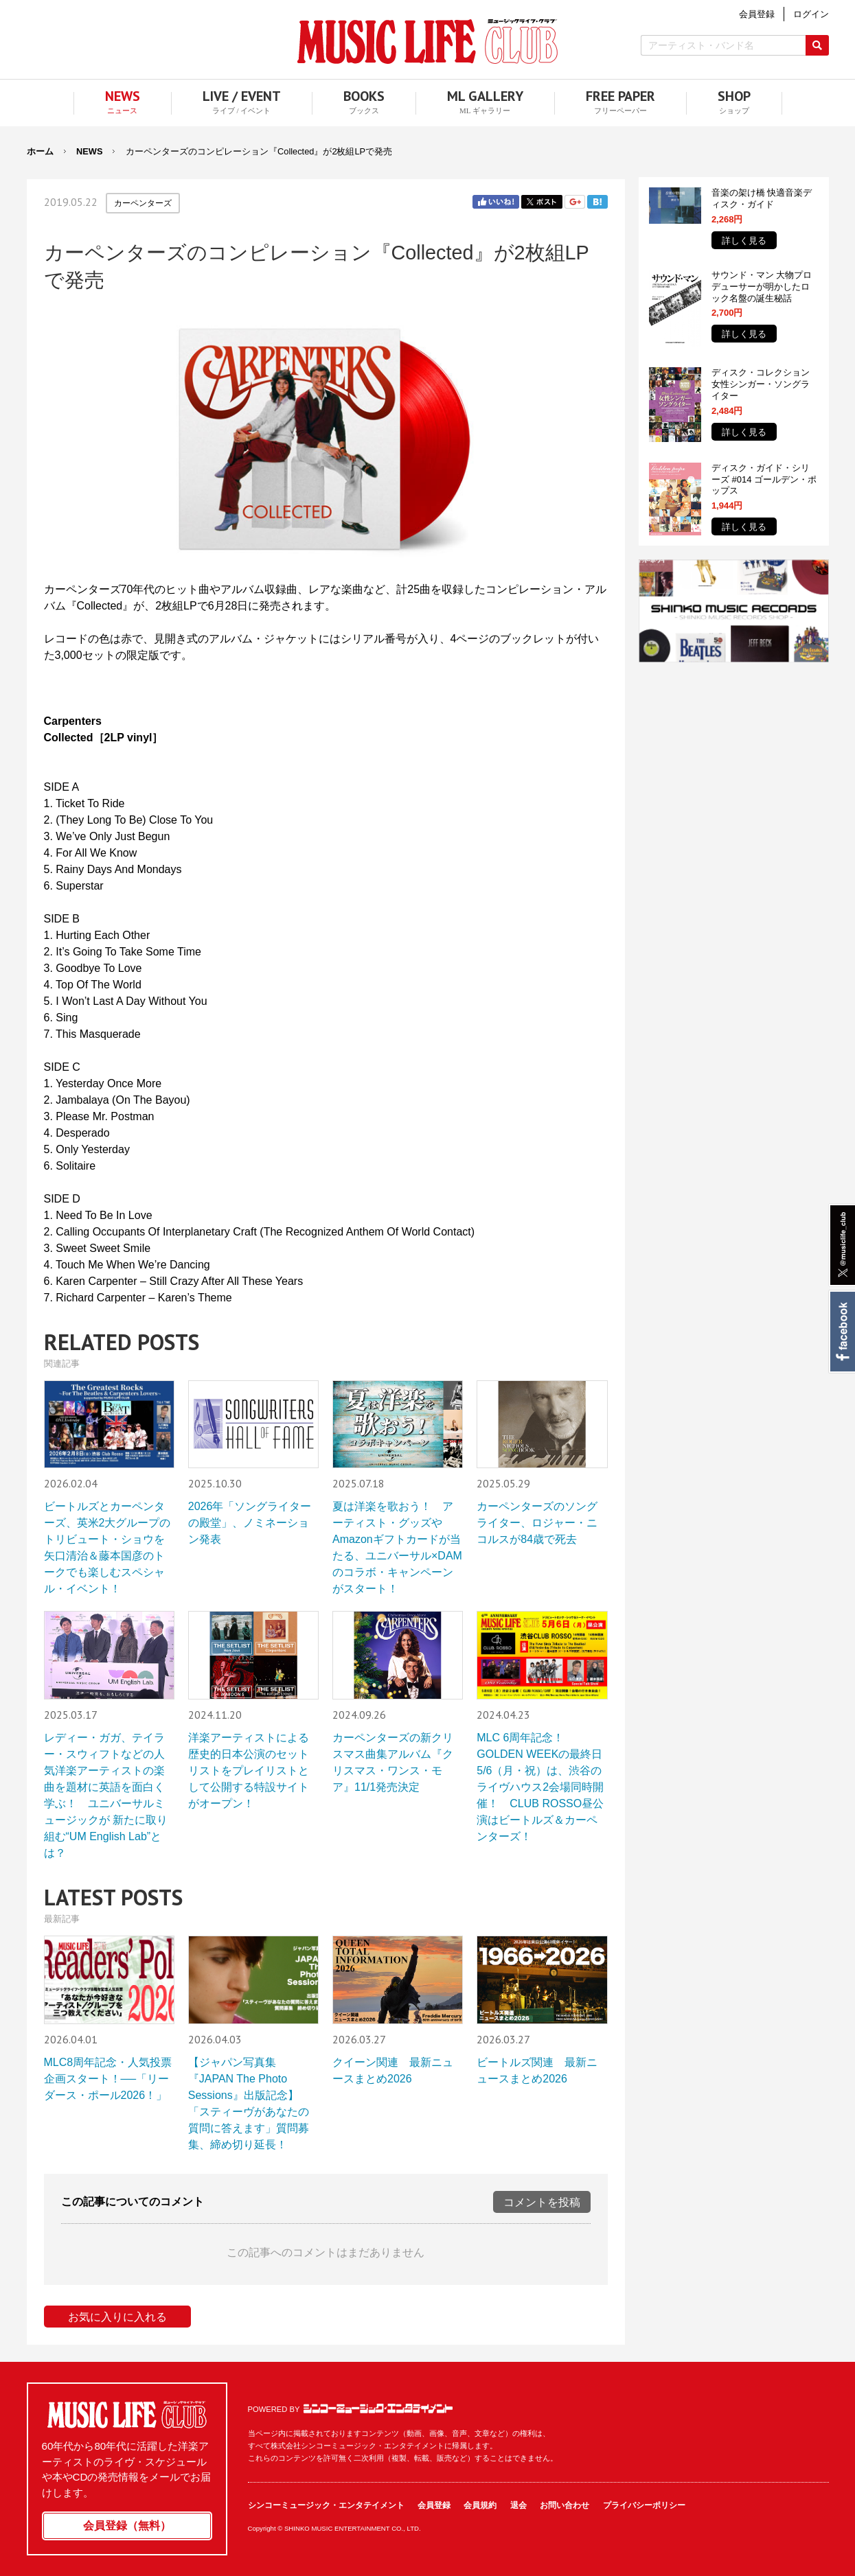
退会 (518, 2505)
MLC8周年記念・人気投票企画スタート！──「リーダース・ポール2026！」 (108, 2078)
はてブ (597, 202)
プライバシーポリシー (644, 2505)
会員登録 (434, 2505)
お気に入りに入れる (117, 2317)
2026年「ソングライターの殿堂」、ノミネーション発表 (250, 1522)
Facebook (841, 1331)
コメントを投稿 (541, 2202)
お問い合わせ (564, 2505)
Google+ (575, 202)
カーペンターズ (143, 203)
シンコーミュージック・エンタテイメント (378, 2408)
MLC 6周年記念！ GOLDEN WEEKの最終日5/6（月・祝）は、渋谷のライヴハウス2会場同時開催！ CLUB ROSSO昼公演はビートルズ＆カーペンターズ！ (540, 1787)
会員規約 (480, 2505)
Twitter (541, 202)
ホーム (40, 151)
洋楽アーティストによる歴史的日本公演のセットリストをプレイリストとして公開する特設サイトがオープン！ (248, 1770)
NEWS (89, 151)
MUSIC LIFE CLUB (427, 41)
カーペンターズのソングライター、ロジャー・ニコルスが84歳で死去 (537, 1522)
